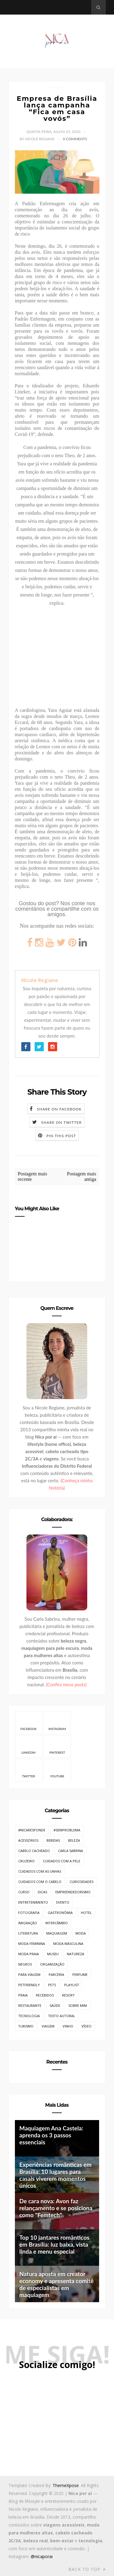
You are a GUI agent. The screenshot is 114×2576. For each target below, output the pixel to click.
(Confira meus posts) (66, 1684)
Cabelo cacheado (34, 1850)
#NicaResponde (31, 1830)
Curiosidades (81, 1881)
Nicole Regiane (39, 980)
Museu (53, 1954)
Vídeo (86, 2026)
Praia (23, 1995)
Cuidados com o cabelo (39, 1881)
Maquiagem (56, 1933)
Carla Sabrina (70, 1850)
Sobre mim (77, 2005)
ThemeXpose (66, 2485)
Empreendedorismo (73, 1892)
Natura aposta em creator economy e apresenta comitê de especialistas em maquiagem (56, 2284)
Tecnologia (29, 2016)
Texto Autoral (61, 2016)
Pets (52, 1985)
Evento (62, 1902)
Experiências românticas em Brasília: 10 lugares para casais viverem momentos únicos (55, 2175)
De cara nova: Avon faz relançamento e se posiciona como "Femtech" (55, 2207)
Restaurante (29, 2005)
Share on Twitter (61, 1122)
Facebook (28, 1723)
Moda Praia (28, 1954)
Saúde (55, 2005)
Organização (52, 1964)
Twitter (28, 1770)
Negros (25, 1964)
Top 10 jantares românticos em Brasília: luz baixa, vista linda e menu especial (54, 2244)
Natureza (75, 1954)
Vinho (68, 2026)
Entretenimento (33, 1902)
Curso (23, 1892)
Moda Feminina (31, 1943)
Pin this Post (61, 1135)
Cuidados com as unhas (39, 1871)
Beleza (74, 1840)
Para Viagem (29, 1974)
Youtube (57, 1770)
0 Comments (75, 139)
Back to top (87, 2569)
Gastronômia (60, 1912)
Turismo (25, 2026)
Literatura (28, 1933)
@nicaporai (42, 2556)
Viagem (48, 2026)
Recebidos (45, 1995)
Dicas (42, 1892)
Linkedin (29, 1746)
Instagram (57, 1723)
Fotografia (29, 1912)
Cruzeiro (26, 1861)
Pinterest (57, 1746)
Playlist (71, 1985)
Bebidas (53, 1840)
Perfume (80, 1974)
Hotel (86, 1912)
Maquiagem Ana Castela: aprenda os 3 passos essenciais (51, 2135)
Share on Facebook (59, 1109)
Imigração (27, 1923)
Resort (68, 1995)
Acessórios (28, 1840)
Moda (80, 1933)
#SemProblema (67, 1830)
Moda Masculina (68, 1943)
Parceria (56, 1974)
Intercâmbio (56, 1923)
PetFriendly (29, 1985)
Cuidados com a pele (61, 1861)
